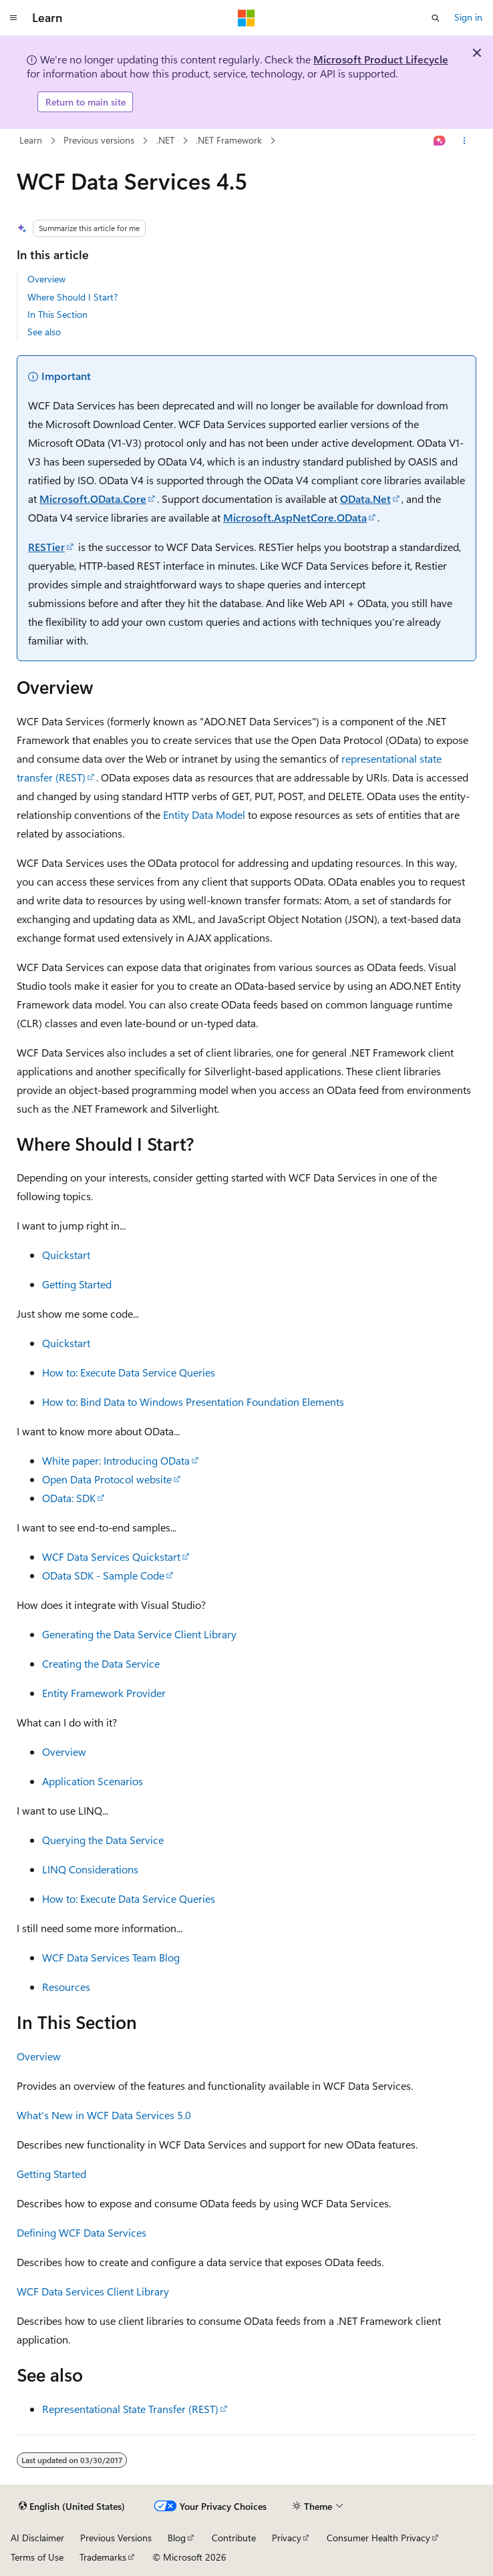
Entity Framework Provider (104, 1693)
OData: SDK (69, 1498)
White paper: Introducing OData (116, 1460)
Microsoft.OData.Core (92, 499)
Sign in (468, 17)
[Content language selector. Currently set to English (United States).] (72, 2506)
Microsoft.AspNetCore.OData (295, 517)
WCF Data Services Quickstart (111, 1556)
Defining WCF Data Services (81, 2232)
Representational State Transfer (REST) (130, 2409)
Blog (177, 2537)
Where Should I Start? (72, 297)
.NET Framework (229, 140)
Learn (30, 140)
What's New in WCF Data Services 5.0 (104, 2115)
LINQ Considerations (90, 1869)
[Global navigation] (13, 18)
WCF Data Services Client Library (93, 2291)
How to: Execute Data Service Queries (128, 1372)
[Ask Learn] (440, 141)
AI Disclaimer (37, 2537)
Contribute (234, 2537)
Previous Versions (116, 2537)
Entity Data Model (204, 814)
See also (44, 331)
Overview (46, 278)
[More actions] (464, 141)
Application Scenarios (92, 1781)
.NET (165, 140)
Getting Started (77, 1284)
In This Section (57, 314)
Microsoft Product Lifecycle (380, 59)
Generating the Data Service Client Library (139, 1634)
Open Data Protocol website (107, 1479)
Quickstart (66, 1255)
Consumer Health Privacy (378, 2537)
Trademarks (102, 2557)
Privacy (286, 2537)
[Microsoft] (246, 18)
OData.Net (365, 499)
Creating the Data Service (101, 1663)
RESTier (46, 547)
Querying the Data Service (103, 1840)
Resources (66, 1987)
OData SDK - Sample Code (103, 1575)
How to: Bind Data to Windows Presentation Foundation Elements (193, 1402)
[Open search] (435, 18)
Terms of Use (37, 2557)
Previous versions (98, 140)
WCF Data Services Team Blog (111, 1957)
